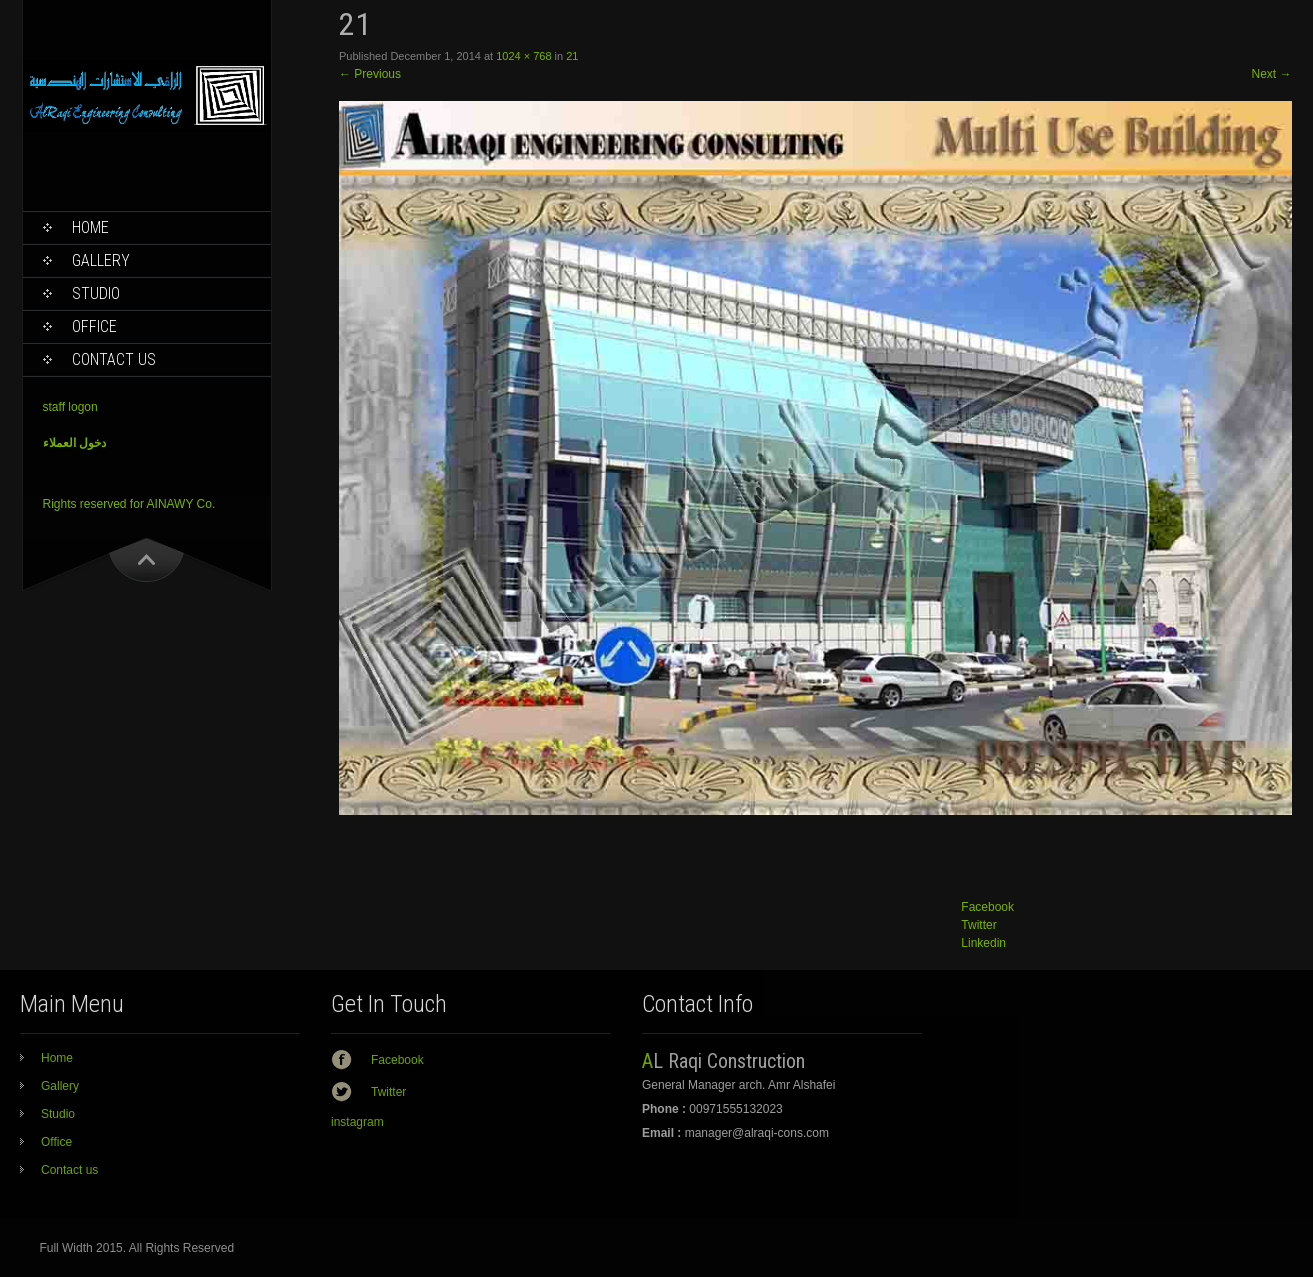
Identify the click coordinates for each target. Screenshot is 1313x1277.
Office (94, 326)
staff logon (70, 407)
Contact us (114, 359)
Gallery (101, 260)
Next (1271, 74)
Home (90, 227)
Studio (96, 293)
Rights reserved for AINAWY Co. (129, 504)
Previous (370, 74)
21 (572, 56)
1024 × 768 (523, 56)
